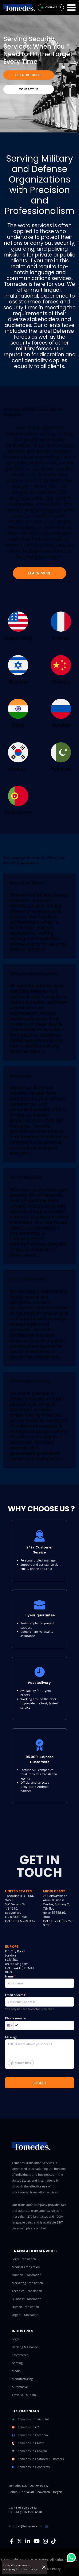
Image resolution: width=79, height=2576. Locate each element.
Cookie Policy (29, 2569)
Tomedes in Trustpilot (30, 2419)
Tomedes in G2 (25, 2427)
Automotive (20, 2387)
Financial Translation (26, 2275)
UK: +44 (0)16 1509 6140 (25, 2512)
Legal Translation (24, 2259)
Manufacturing (22, 2379)
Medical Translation (26, 2267)
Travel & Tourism (24, 2395)
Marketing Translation (27, 2283)
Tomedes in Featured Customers (38, 2459)
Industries (22, 2331)
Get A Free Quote (28, 75)
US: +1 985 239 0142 (22, 2508)
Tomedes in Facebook (30, 2435)
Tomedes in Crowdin (29, 2451)
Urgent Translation (25, 2315)
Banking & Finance (25, 2347)
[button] (9, 2025)
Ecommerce (20, 2355)
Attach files (21, 2063)
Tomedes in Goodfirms (31, 2467)
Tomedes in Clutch (28, 2443)
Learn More (39, 573)
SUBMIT (39, 2082)
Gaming (17, 2363)
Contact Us (29, 89)
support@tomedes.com (25, 2526)
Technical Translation (27, 2291)
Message (39, 2053)
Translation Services (34, 2250)
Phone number (39, 2023)
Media (16, 2371)
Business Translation (26, 2299)
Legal (15, 2339)
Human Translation (25, 2307)
